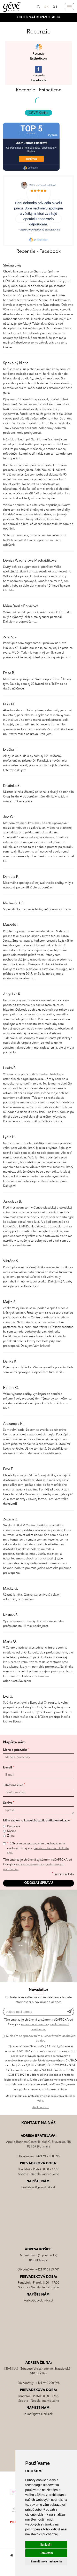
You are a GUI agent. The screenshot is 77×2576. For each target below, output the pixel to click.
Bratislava (11, 1826)
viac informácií (40, 2107)
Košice (9, 1831)
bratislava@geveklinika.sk (38, 2187)
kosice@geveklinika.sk (38, 2300)
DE (55, 7)
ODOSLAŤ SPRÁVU (38, 1883)
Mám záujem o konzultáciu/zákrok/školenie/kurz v (37, 1820)
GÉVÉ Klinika (38, 113)
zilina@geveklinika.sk (38, 2414)
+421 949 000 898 (47, 2156)
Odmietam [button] (46, 2553)
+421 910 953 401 (47, 2269)
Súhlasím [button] (46, 2544)
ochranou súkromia (29, 1864)
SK (46, 7)
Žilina (9, 1835)
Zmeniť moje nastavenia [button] (46, 2561)
